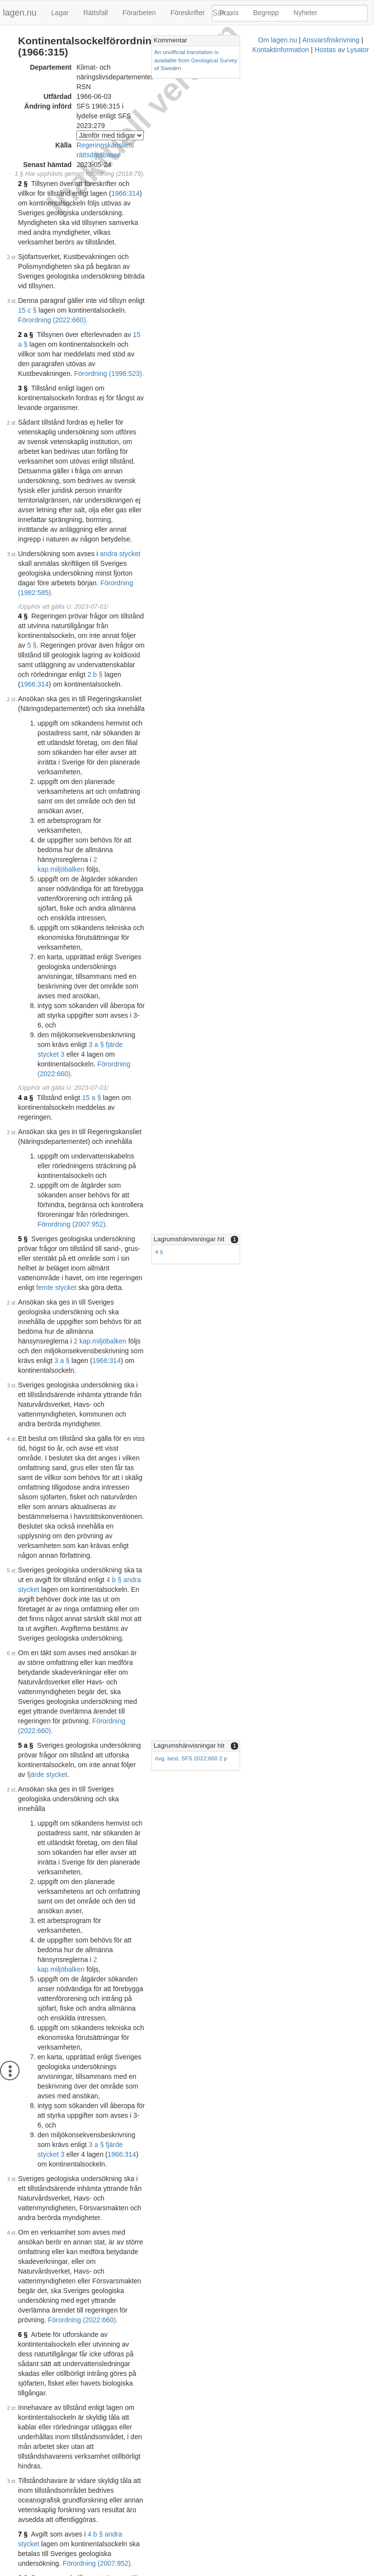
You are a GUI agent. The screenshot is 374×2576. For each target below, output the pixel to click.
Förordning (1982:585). (102, 387)
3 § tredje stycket (190, 1690)
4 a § (25, 716)
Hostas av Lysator (271, 2571)
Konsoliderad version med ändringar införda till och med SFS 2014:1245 (143, 2208)
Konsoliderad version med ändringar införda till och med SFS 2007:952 (141, 2083)
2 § (22, 124)
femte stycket (56, 848)
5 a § (25, 1150)
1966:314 (53, 133)
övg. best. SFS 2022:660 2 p (265, 1162)
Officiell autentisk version (72, 2423)
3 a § (162, 892)
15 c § (156, 201)
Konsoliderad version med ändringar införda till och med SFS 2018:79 (139, 2370)
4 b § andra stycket (65, 1042)
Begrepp (266, 13)
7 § (22, 1656)
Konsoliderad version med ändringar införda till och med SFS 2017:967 (141, 2270)
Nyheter (306, 13)
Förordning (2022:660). (113, 211)
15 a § (142, 226)
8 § (22, 1690)
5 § (210, 420)
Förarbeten (138, 13)
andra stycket (120, 367)
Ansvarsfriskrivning (147, 2571)
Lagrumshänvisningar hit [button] (262, 818)
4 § (22, 410)
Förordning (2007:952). (114, 804)
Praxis (229, 13)
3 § (22, 260)
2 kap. (102, 566)
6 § (22, 1534)
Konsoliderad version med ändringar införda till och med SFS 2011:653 (141, 2145)
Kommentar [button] (244, 40)
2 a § (25, 226)
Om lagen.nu (94, 2571)
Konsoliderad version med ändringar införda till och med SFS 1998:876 (141, 2020)
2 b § (43, 449)
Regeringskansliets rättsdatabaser (128, 95)
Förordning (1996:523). (175, 245)
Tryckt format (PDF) (64, 2011)
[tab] (296, 41)
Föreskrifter (187, 13)
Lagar (60, 13)
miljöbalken (129, 566)
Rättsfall (95, 13)
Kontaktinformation (210, 2571)
